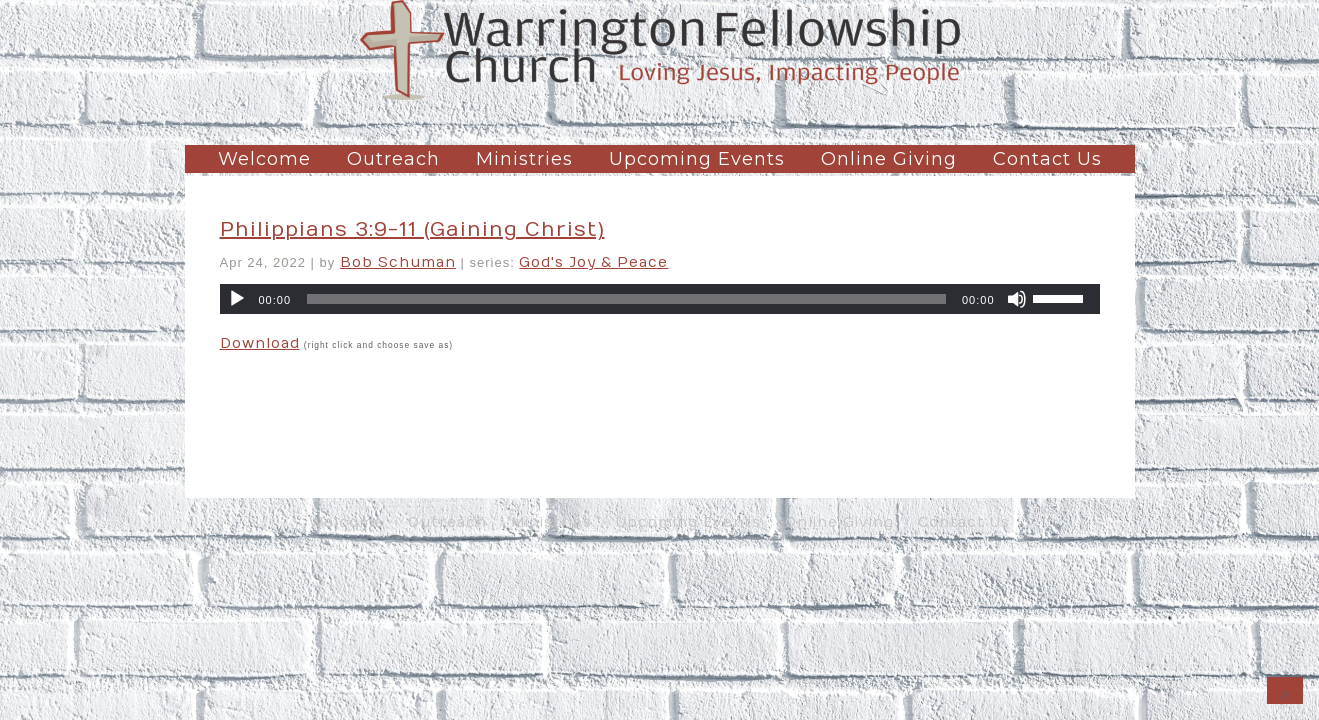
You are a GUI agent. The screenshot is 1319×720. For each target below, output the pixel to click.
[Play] (237, 299)
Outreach (393, 159)
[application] (660, 299)
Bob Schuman (398, 262)
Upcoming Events (697, 159)
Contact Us (1047, 159)
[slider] (626, 299)
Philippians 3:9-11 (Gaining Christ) (412, 229)
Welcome (264, 159)
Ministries (524, 159)
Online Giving (889, 159)
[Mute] (1017, 299)
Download (260, 343)
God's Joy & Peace (593, 262)
